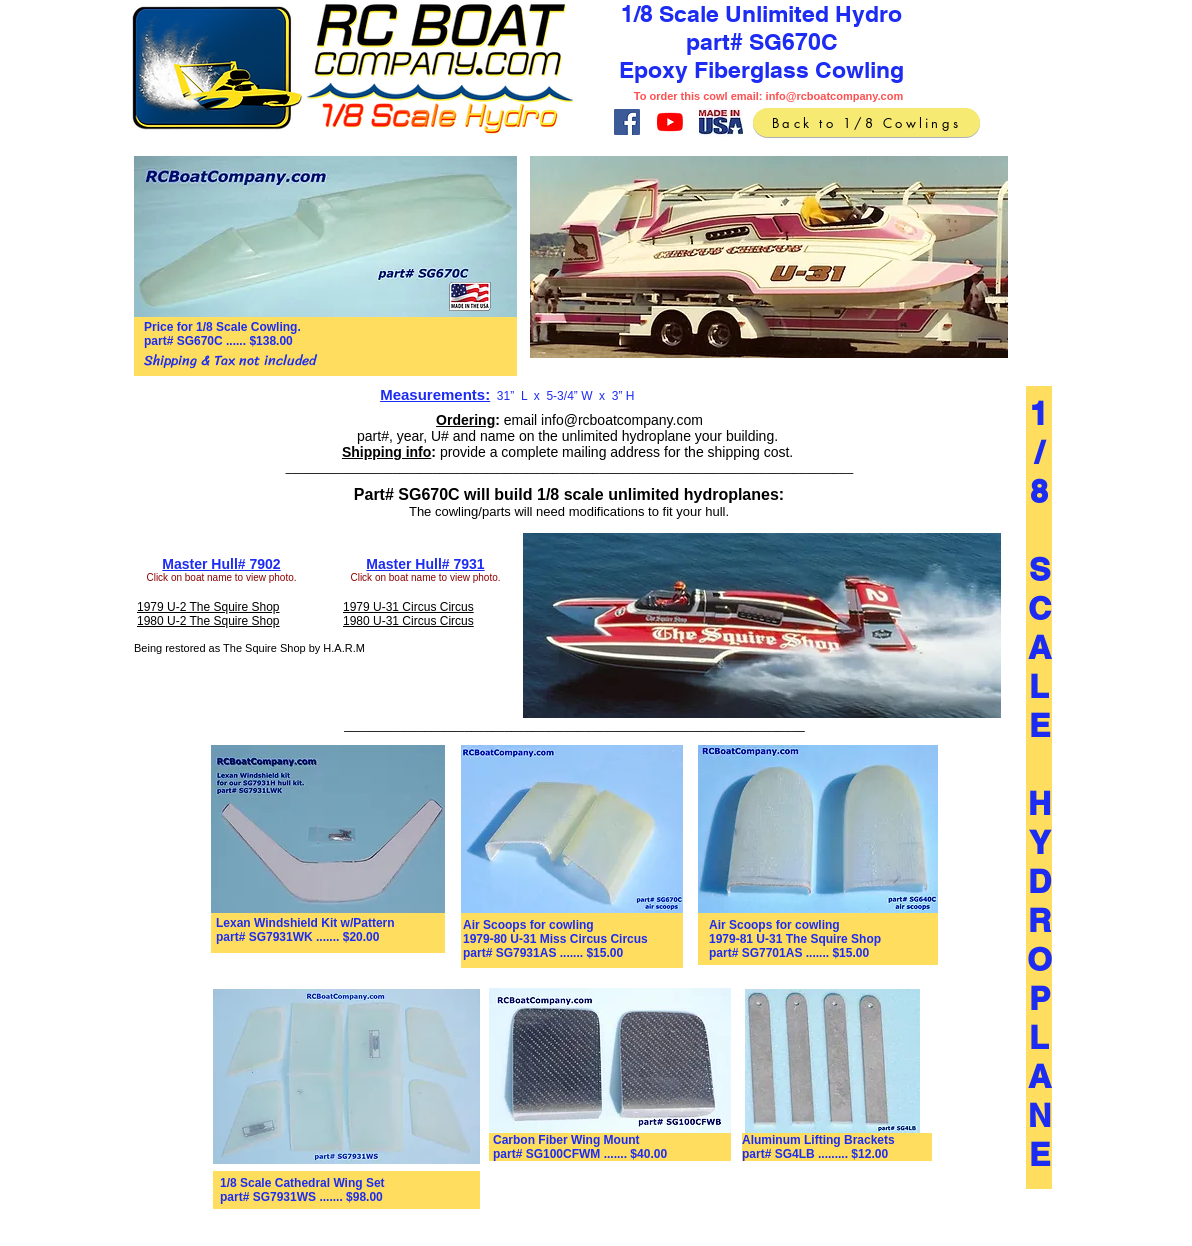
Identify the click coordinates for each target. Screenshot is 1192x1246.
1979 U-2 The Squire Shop (208, 607)
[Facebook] (627, 122)
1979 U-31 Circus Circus (408, 607)
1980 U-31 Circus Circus (408, 621)
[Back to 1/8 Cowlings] (866, 122)
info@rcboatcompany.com (835, 96)
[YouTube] (670, 122)
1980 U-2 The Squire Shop (208, 621)
